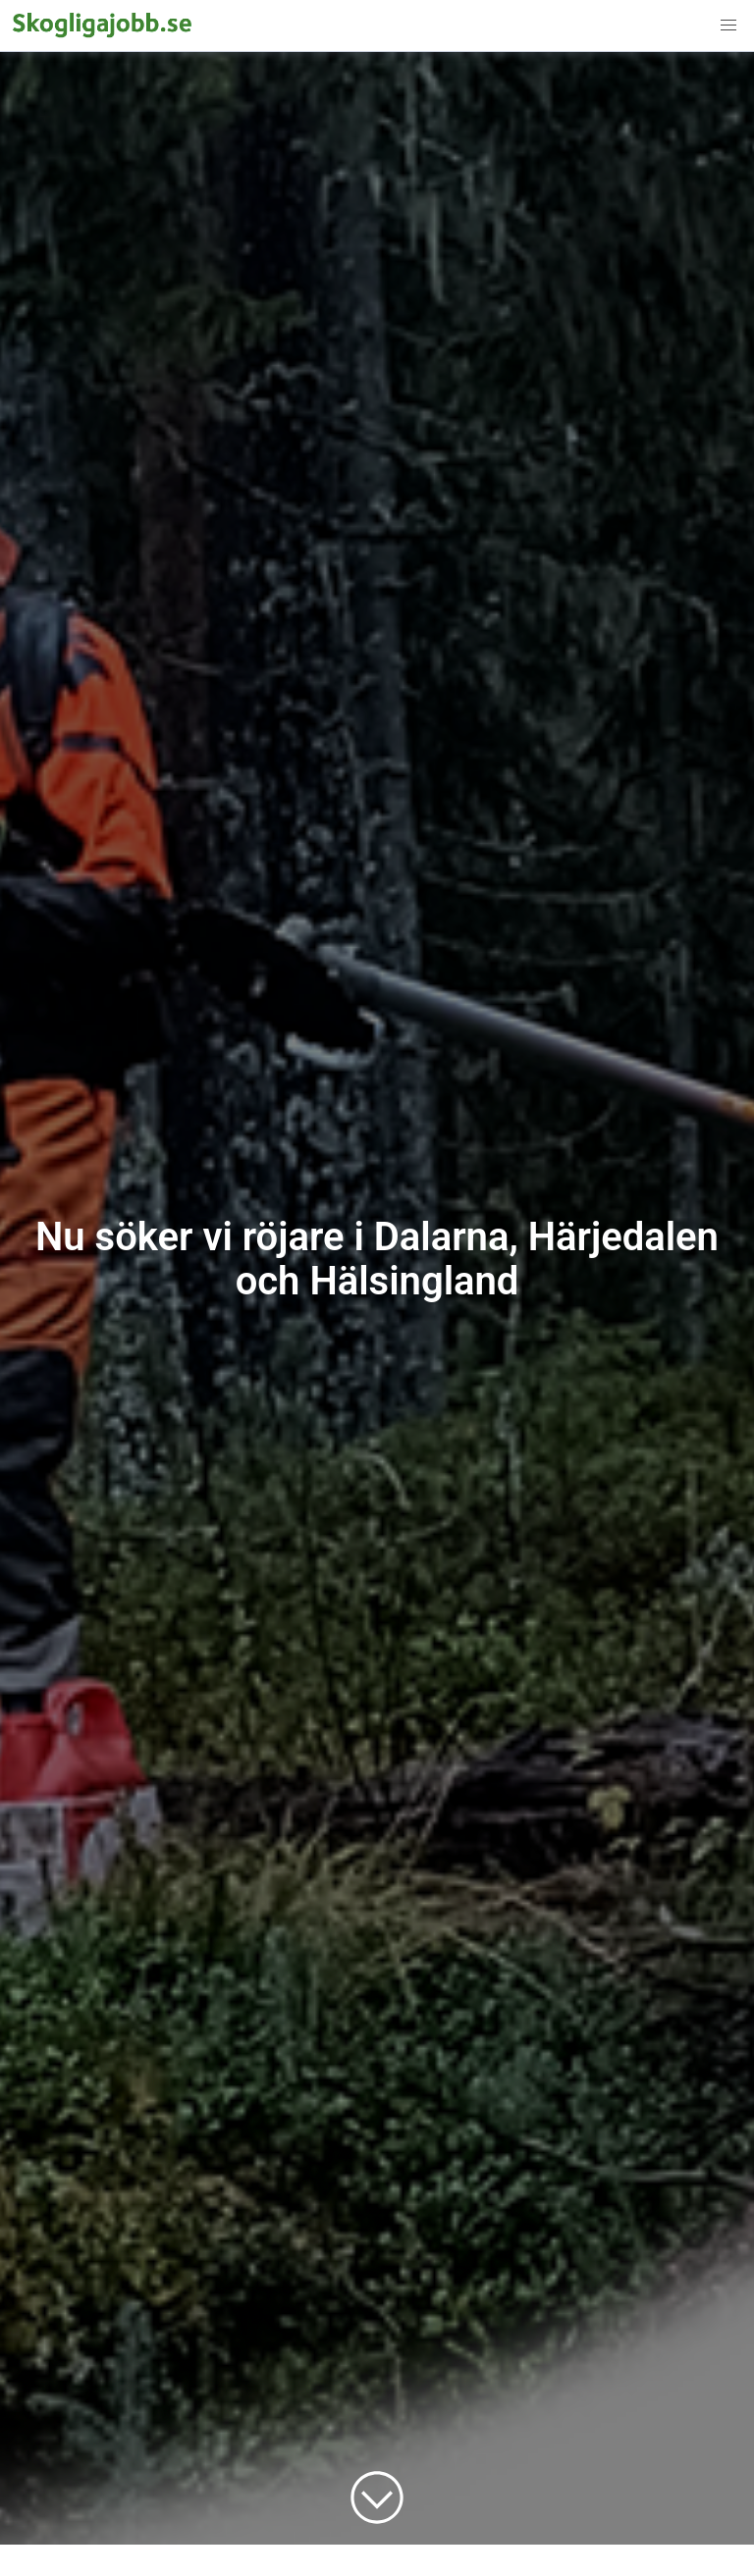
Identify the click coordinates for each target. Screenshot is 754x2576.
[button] (728, 25)
